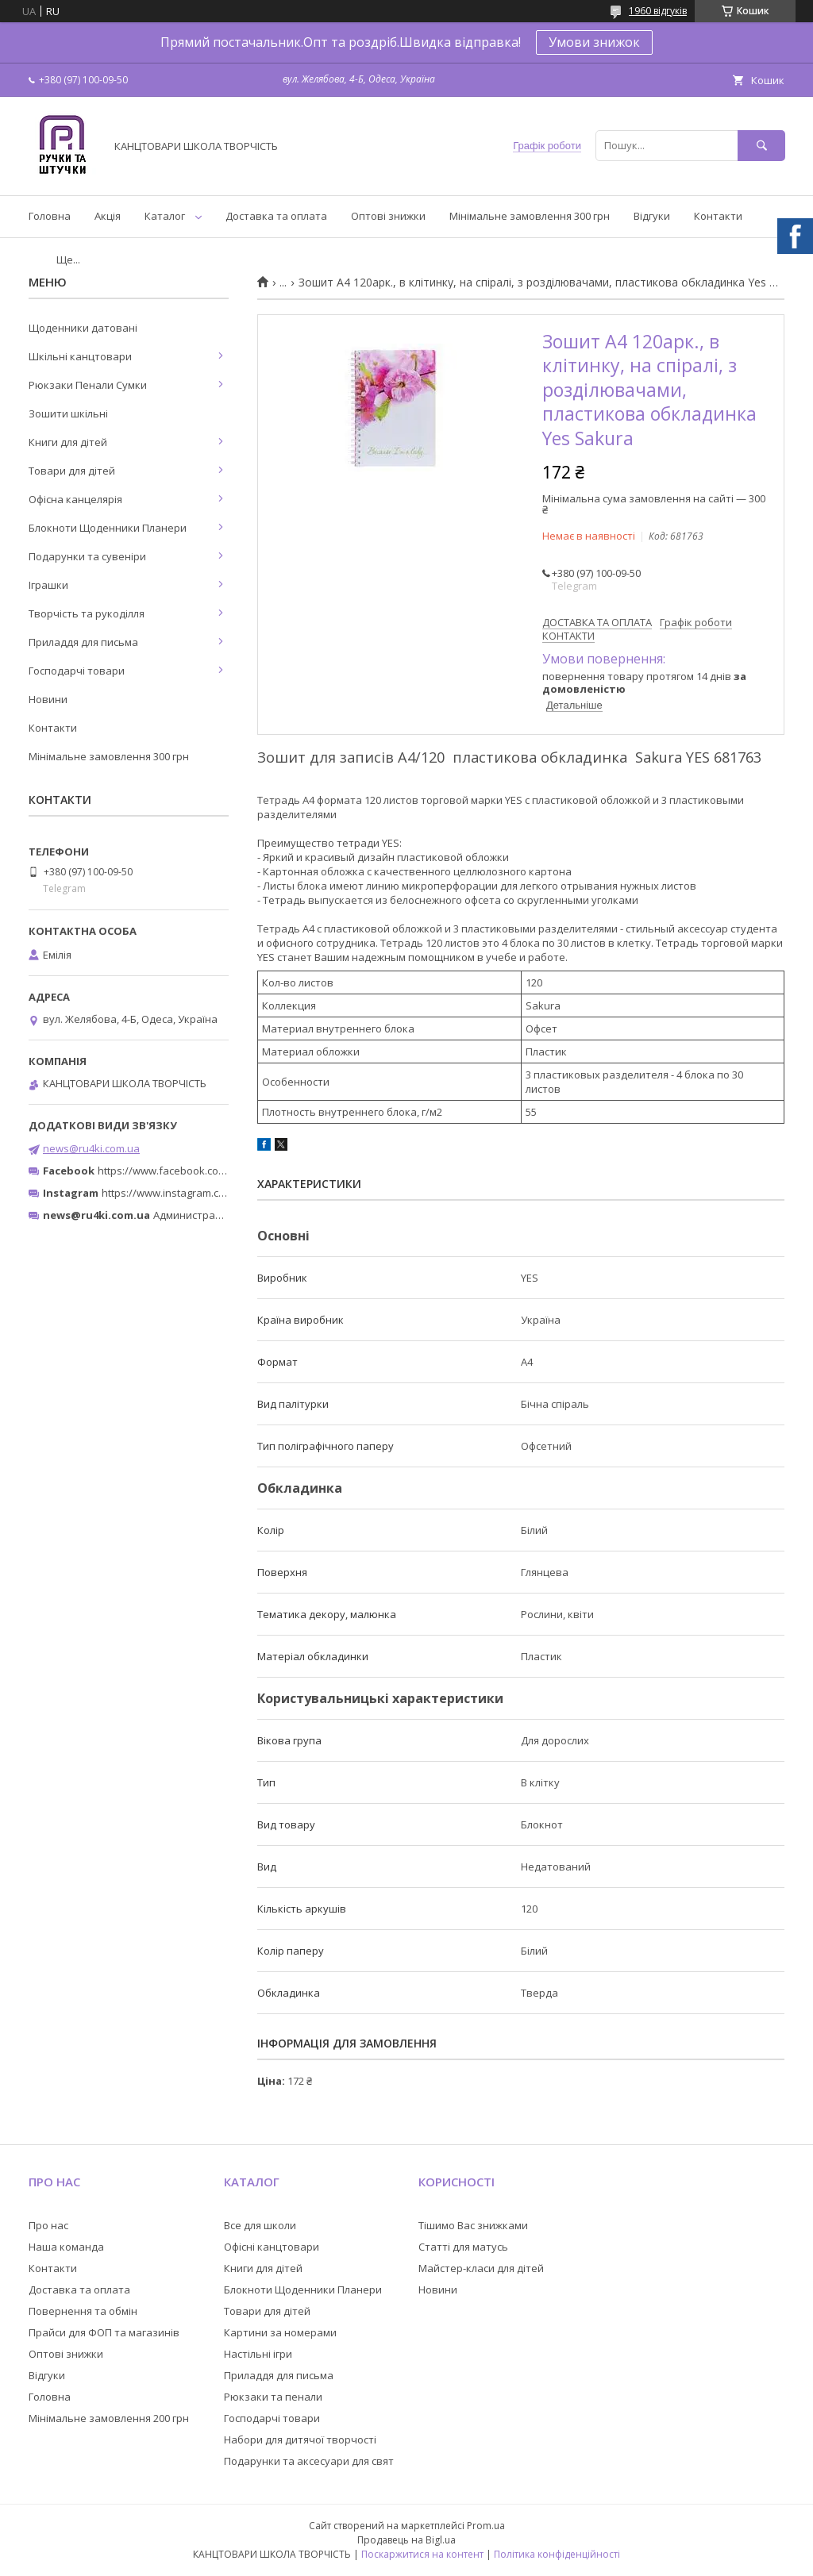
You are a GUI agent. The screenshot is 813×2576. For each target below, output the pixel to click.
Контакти (718, 216)
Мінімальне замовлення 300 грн (529, 216)
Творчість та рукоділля (86, 613)
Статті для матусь (463, 2247)
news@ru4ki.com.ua (91, 1148)
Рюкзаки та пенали (273, 2397)
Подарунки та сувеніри (87, 556)
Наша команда (66, 2247)
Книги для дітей (68, 442)
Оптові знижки (388, 216)
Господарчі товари (77, 670)
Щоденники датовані (83, 328)
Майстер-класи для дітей (481, 2268)
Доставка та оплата (276, 216)
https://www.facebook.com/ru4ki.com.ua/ (197, 1170)
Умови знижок (594, 42)
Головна (50, 216)
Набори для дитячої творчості (300, 2439)
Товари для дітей (72, 470)
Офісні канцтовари (271, 2247)
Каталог (164, 216)
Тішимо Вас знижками (473, 2225)
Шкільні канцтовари (80, 356)
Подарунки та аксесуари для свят (309, 2461)
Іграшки (48, 585)
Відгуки (652, 216)
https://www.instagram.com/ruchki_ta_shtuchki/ (216, 1193)
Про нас (48, 2225)
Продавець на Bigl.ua (406, 2540)
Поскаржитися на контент (422, 2554)
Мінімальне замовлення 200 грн (109, 2418)
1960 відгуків (658, 10)
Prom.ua (486, 2525)
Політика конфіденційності (557, 2554)
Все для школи (260, 2225)
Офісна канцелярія (75, 499)
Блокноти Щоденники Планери (108, 528)
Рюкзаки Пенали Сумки (88, 385)
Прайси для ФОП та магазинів (104, 2332)
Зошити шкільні (68, 413)
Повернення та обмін (83, 2311)
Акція (107, 216)
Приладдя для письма (83, 642)
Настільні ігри (258, 2354)
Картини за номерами (280, 2332)
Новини (48, 699)
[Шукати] (761, 145)
